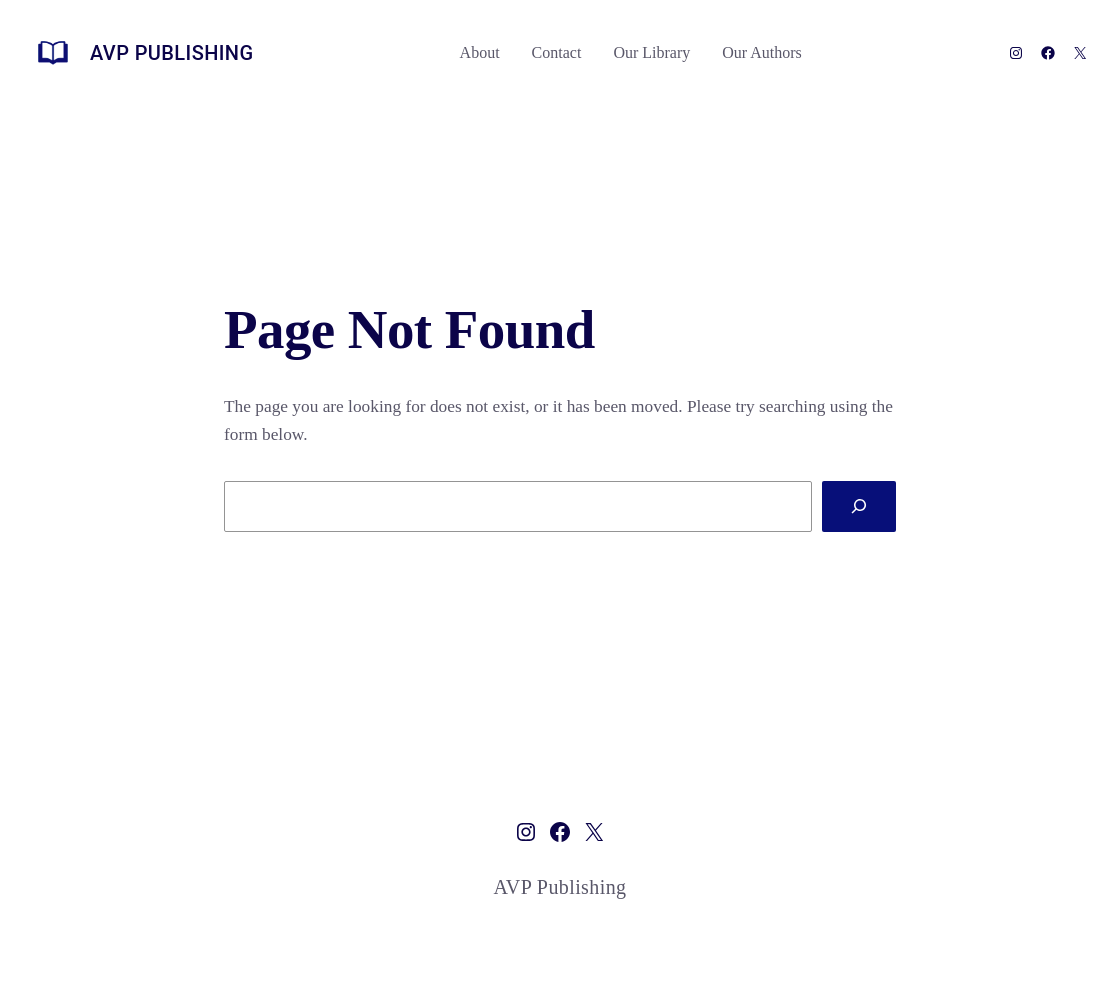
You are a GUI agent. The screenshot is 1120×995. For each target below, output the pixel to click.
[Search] (859, 506)
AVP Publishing (171, 53)
